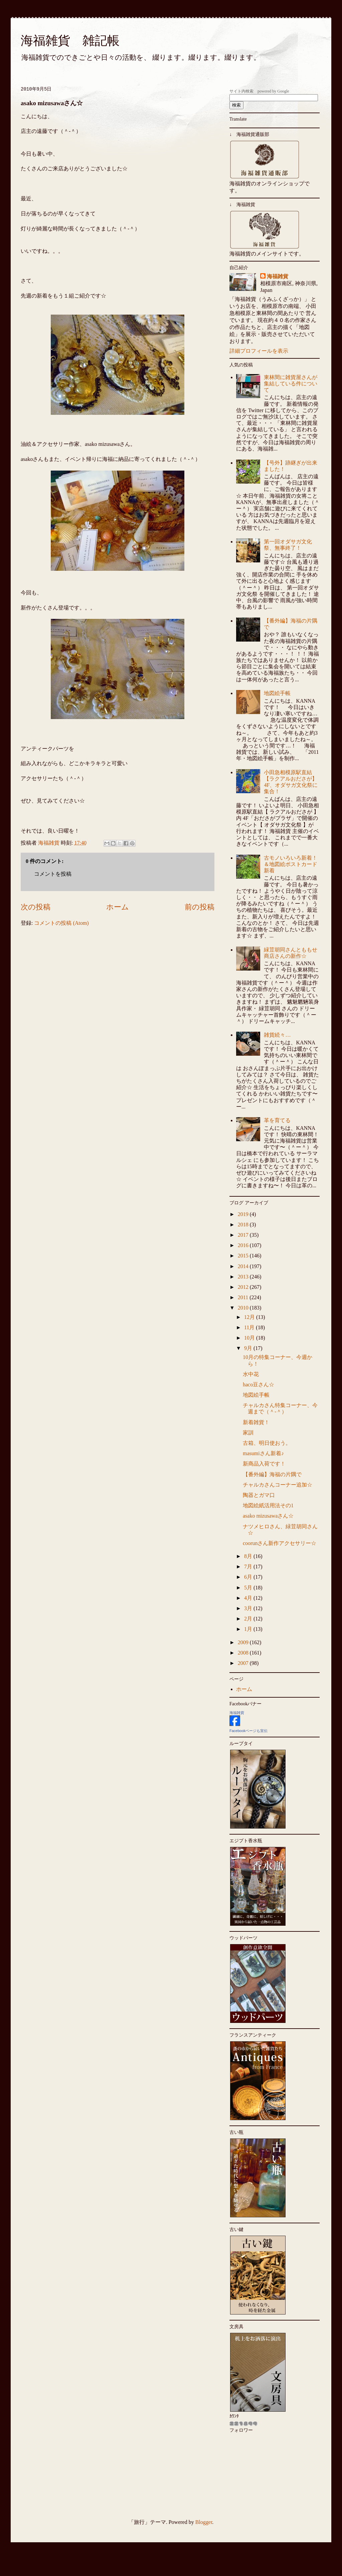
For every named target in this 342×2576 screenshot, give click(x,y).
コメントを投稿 (52, 874)
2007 (244, 1663)
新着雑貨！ (256, 1422)
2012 (244, 1287)
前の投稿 (199, 907)
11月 (250, 1327)
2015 (244, 1255)
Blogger (203, 2522)
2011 (243, 1297)
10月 (250, 1338)
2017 (244, 1235)
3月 (248, 1608)
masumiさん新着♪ (263, 1453)
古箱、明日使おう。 (267, 1443)
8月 (248, 1556)
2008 (244, 1653)
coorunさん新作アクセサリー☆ (279, 1543)
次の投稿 (35, 907)
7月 (248, 1566)
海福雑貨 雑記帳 (70, 40)
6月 (248, 1577)
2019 (244, 1214)
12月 (250, 1317)
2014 (244, 1266)
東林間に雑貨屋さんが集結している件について (290, 383)
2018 (244, 1224)
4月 (248, 1598)
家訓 (248, 1432)
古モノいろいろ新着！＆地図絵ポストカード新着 (290, 864)
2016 (244, 1245)
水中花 (251, 1374)
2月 (248, 1618)
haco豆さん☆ (258, 1384)
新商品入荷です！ (264, 1464)
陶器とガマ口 (259, 1495)
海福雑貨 (277, 276)
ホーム (117, 907)
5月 (248, 1587)
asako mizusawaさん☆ (268, 1516)
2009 (244, 1642)
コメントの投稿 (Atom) (61, 923)
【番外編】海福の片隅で (272, 1474)
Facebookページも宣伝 (248, 1731)
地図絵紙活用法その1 (268, 1505)
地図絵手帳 (277, 693)
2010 (244, 1308)
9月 (248, 1348)
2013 (244, 1276)
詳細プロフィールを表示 (258, 351)
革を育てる (277, 1120)
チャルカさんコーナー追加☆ (277, 1485)
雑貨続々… (277, 1035)
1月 (248, 1629)
